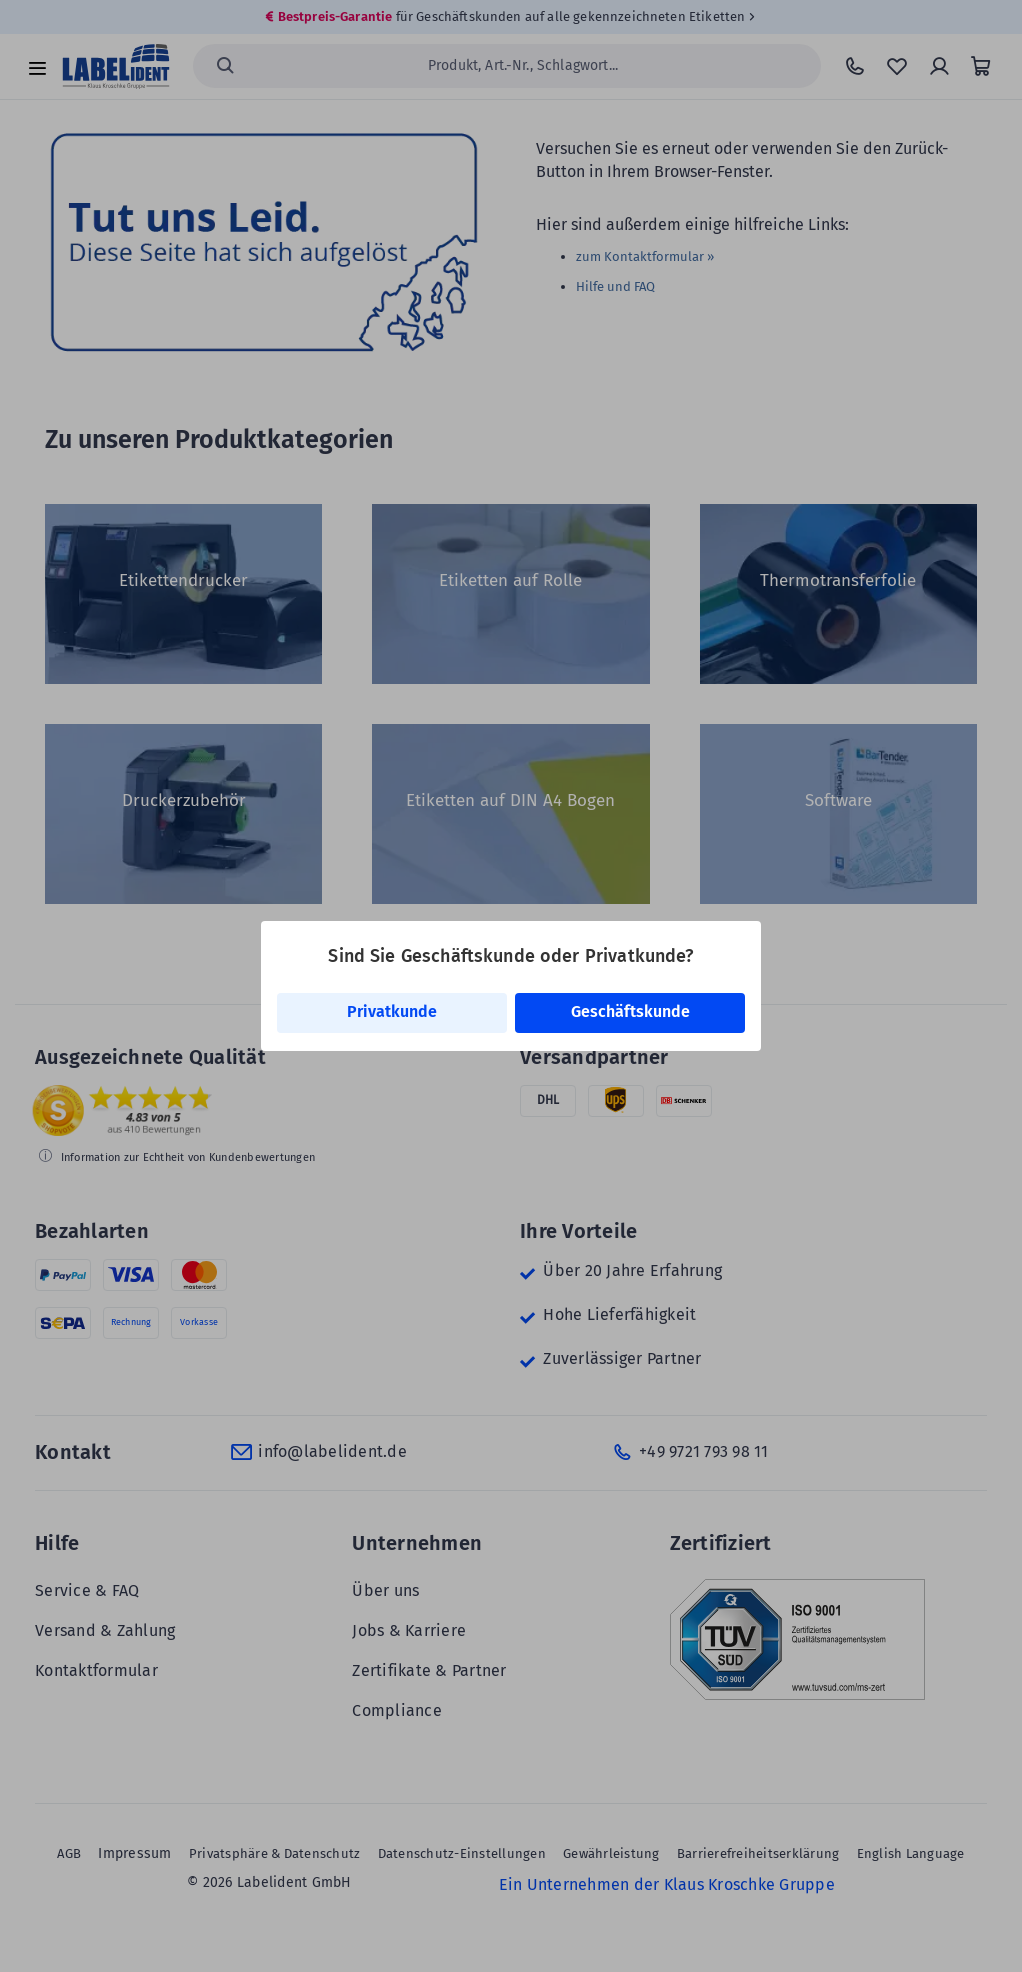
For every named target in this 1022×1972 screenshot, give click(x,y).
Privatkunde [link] (392, 1011)
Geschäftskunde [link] (630, 1011)
